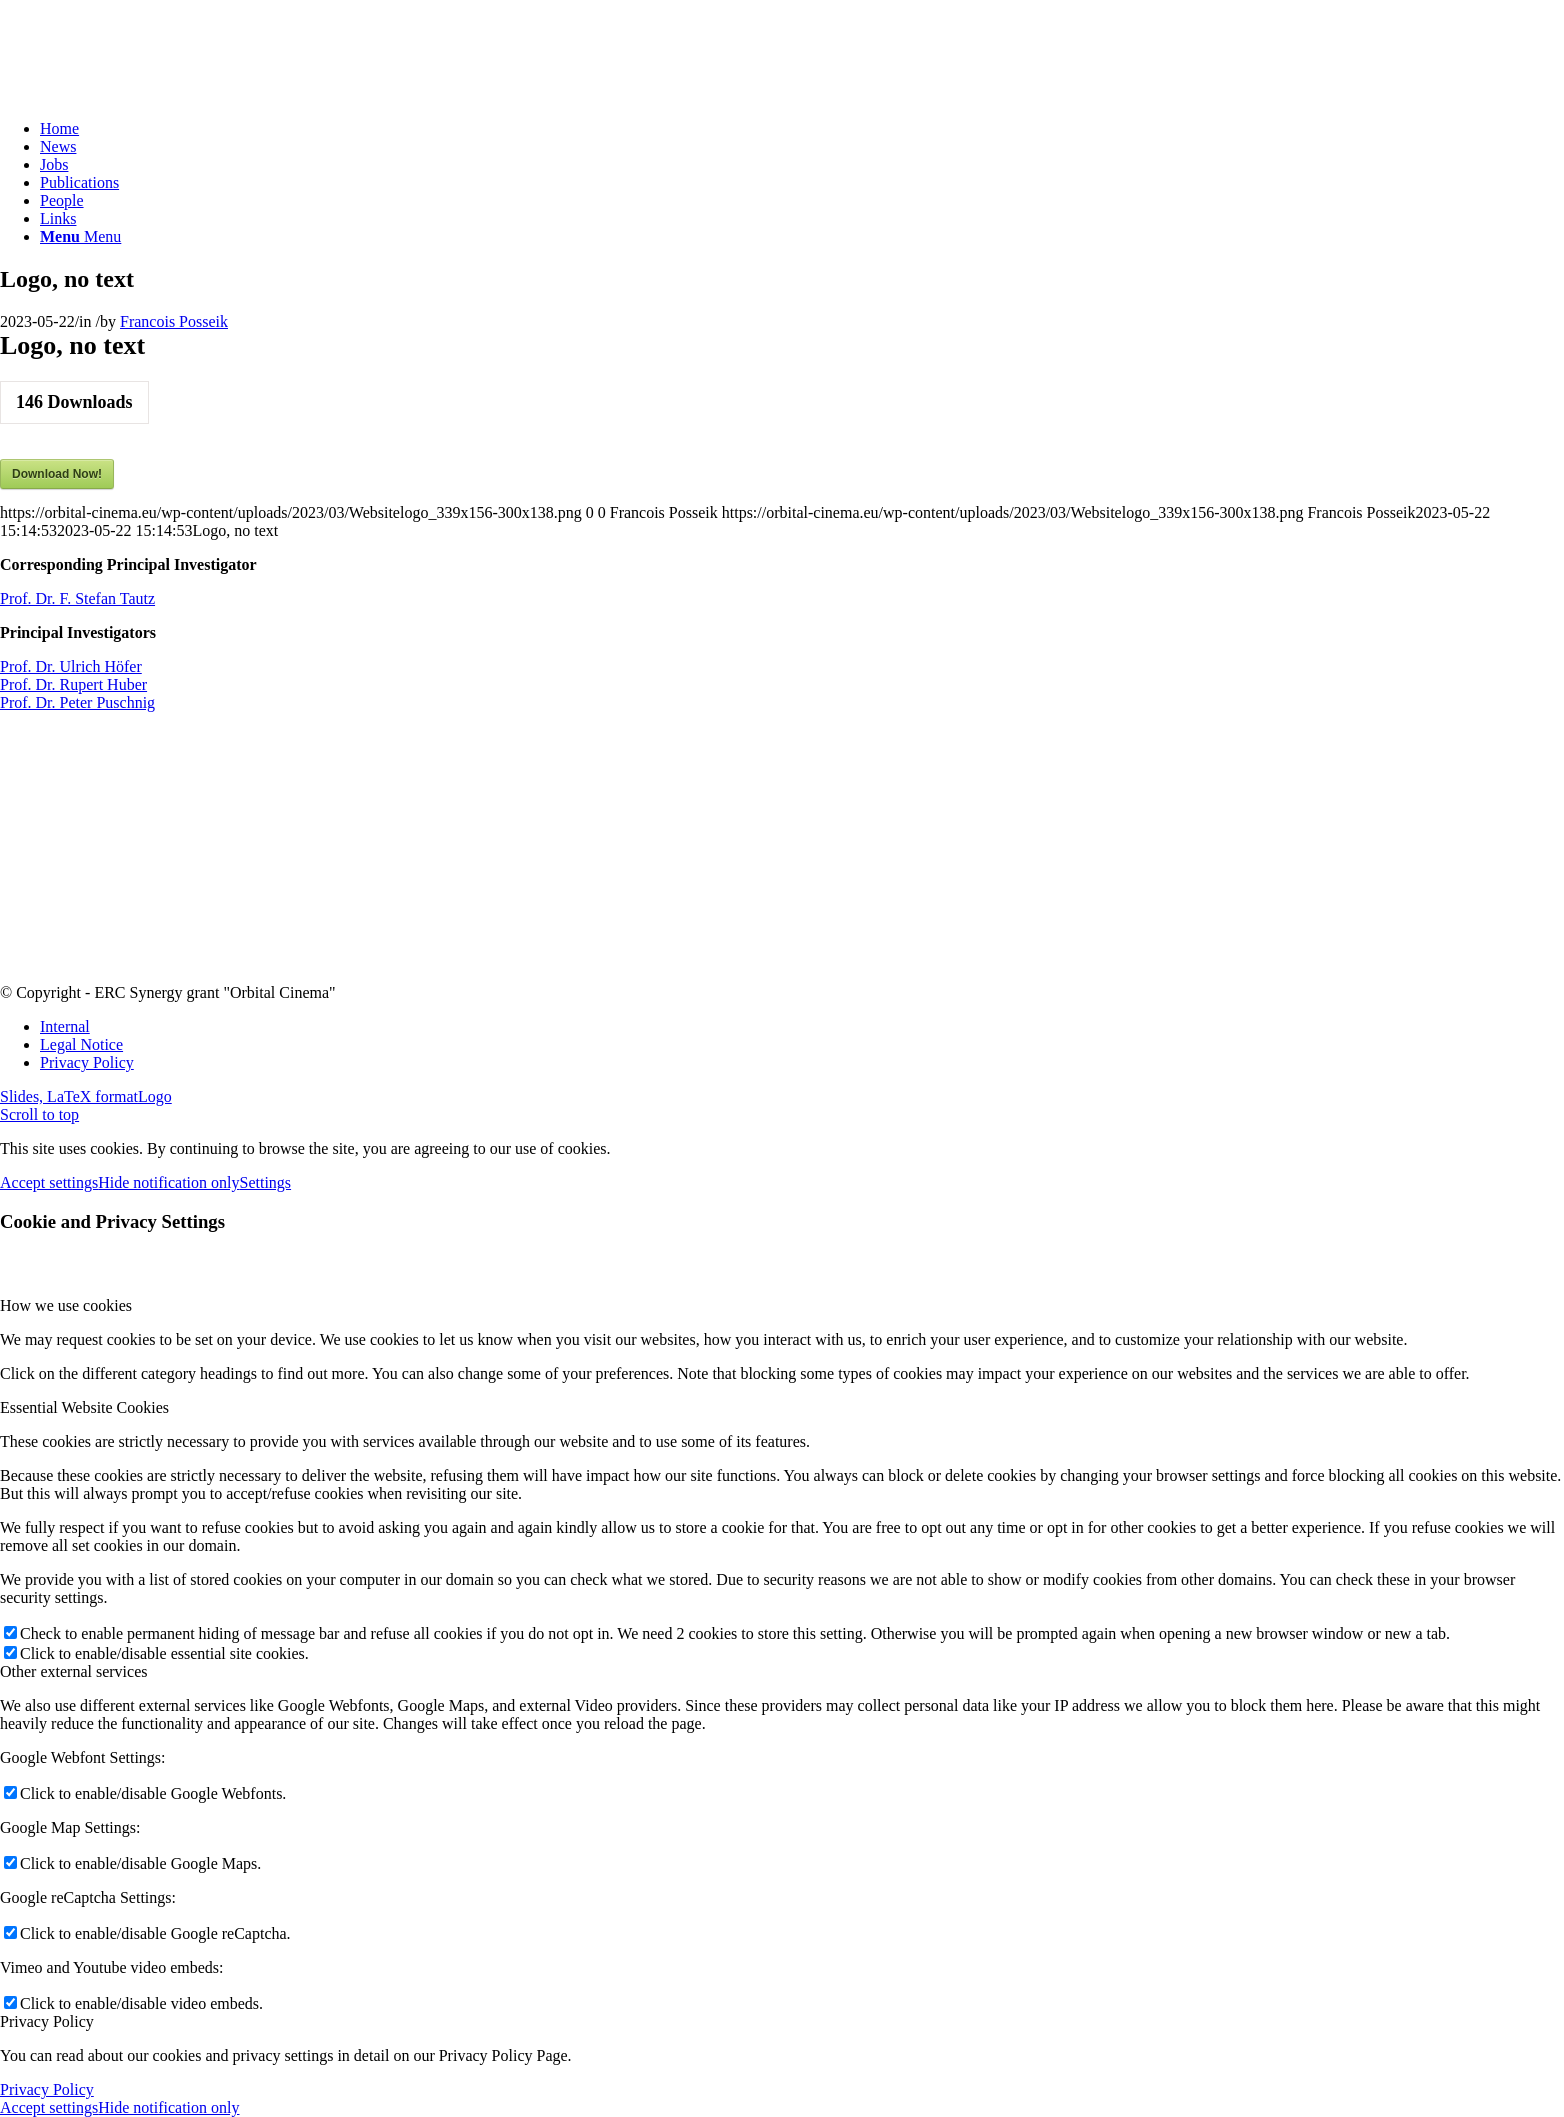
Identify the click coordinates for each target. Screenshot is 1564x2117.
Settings (266, 1182)
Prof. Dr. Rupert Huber (73, 684)
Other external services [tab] (73, 1671)
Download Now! (57, 474)
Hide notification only (168, 1182)
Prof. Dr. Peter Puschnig (77, 702)
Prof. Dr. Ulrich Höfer (71, 666)
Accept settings (49, 1182)
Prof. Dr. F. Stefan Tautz (77, 598)
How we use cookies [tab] (66, 1305)
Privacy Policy (47, 2089)
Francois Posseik (174, 321)
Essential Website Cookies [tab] (84, 1407)
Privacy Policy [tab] (47, 2021)
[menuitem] (802, 129)
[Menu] (80, 236)
